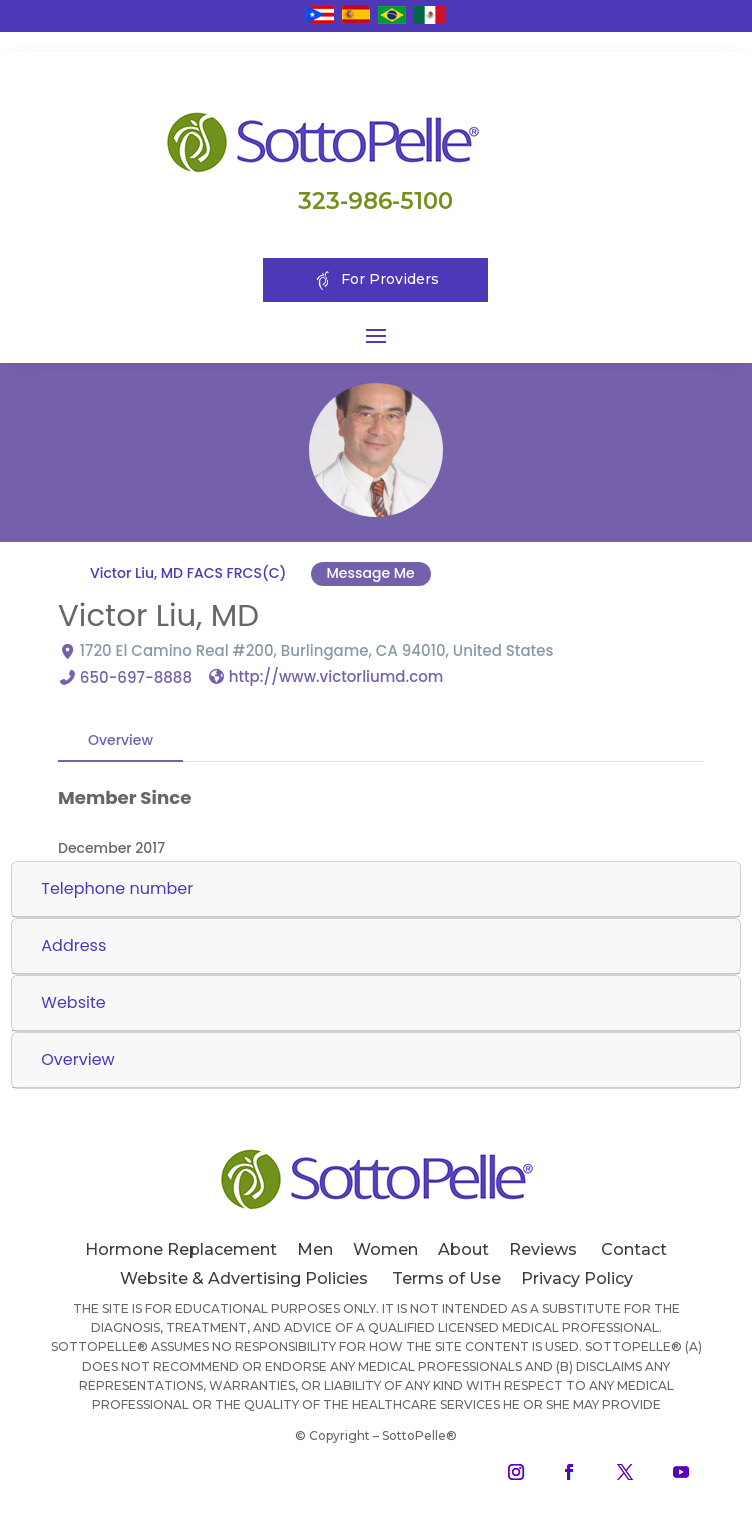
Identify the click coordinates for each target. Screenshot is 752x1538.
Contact (634, 1249)
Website (73, 1002)
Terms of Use (446, 1278)
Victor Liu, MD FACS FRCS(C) (188, 573)
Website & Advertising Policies (244, 1278)
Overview (120, 740)
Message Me (371, 573)
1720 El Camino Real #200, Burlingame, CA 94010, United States (317, 650)
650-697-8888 (136, 677)
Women (385, 1249)
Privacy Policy (577, 1278)
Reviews (543, 1249)
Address (73, 945)
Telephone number (117, 888)
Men (315, 1249)
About (463, 1249)
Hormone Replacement (181, 1249)
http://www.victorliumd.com (335, 676)
